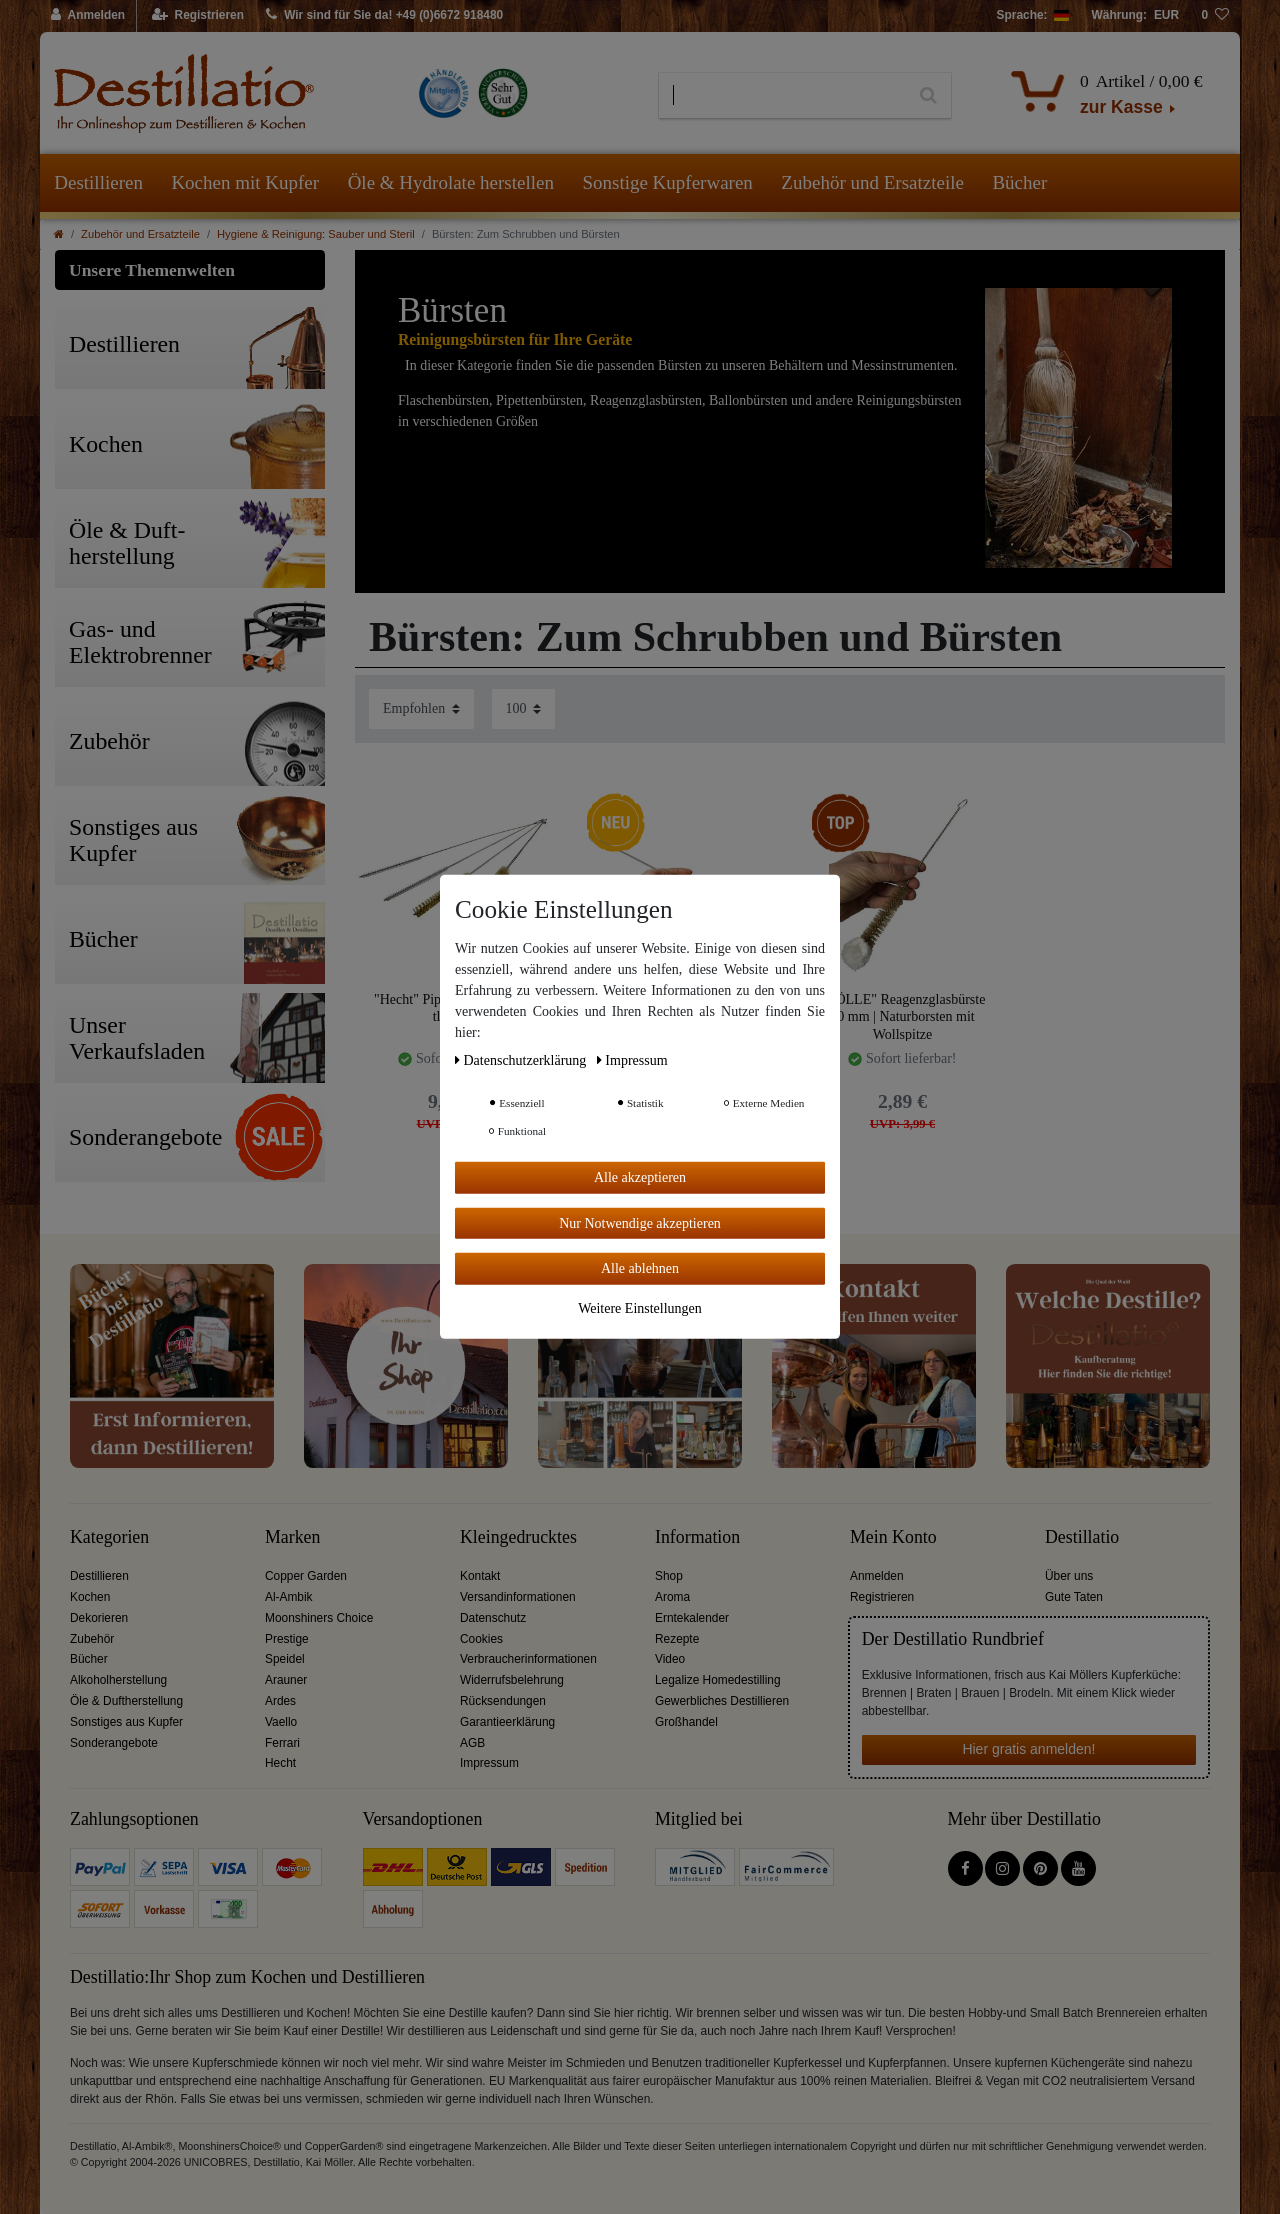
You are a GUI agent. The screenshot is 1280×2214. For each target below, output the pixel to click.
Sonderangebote (114, 1743)
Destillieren (98, 182)
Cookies (481, 1639)
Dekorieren (99, 1618)
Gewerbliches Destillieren (722, 1701)
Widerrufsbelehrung (512, 1680)
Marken (292, 1537)
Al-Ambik (289, 1597)
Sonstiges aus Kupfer (126, 1722)
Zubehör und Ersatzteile (872, 182)
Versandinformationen (518, 1597)
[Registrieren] (198, 16)
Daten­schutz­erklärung (522, 1060)
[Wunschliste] (1215, 16)
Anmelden (877, 1576)
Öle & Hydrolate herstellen (451, 182)
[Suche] (928, 96)
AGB (472, 1743)
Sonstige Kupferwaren (667, 182)
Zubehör (92, 1639)
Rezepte (677, 1639)
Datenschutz (493, 1618)
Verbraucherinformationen (528, 1659)
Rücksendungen (503, 1701)
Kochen (90, 1597)
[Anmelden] (88, 16)
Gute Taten (1074, 1597)
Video (670, 1659)
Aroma (672, 1597)
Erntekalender (692, 1618)
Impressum (489, 1763)
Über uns (1069, 1576)
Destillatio (1082, 1537)
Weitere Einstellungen (640, 1307)
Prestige (287, 1639)
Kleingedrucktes (518, 1537)
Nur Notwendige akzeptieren (640, 1222)
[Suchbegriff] (782, 96)
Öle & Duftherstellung (126, 1701)
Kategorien (109, 1537)
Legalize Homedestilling (718, 1680)
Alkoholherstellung (118, 1680)
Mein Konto (893, 1537)
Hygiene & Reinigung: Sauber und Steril (316, 234)
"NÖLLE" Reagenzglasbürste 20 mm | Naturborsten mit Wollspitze (903, 1016)
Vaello (281, 1722)
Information (697, 1537)
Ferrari (282, 1743)
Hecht (280, 1763)
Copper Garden (306, 1576)
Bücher (1019, 182)
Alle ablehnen (640, 1268)
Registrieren (882, 1597)
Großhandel (686, 1722)
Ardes (280, 1701)
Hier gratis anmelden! (1028, 1749)
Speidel (285, 1659)
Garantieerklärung (507, 1722)
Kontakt (480, 1576)
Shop (669, 1576)
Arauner (286, 1680)
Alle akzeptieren (640, 1177)
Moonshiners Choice (319, 1618)
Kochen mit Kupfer (245, 182)
